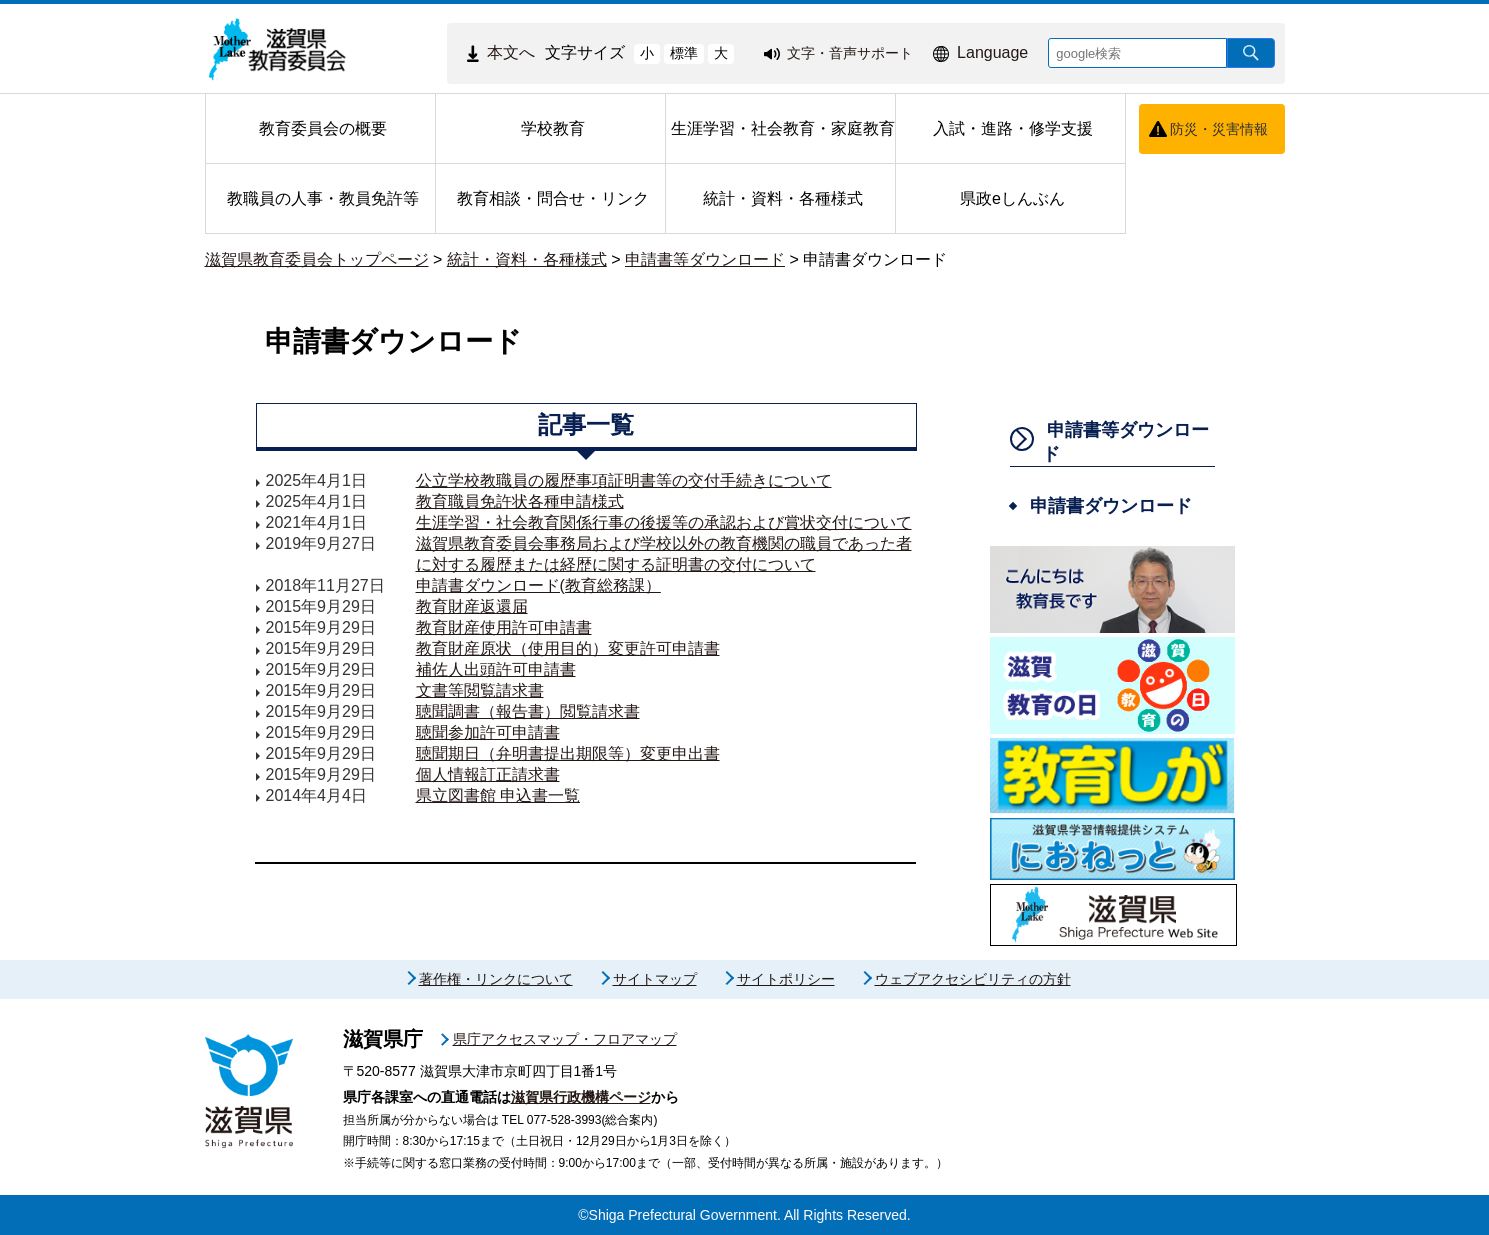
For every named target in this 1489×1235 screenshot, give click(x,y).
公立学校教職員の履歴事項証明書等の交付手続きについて (624, 480)
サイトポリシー (786, 979)
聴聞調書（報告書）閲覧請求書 (528, 711)
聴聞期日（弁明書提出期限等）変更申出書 (568, 753)
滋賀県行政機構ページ (581, 1097)
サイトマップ (655, 979)
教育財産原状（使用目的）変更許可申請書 (568, 648)
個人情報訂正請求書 (488, 774)
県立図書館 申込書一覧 (498, 795)
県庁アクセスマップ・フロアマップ (565, 1039)
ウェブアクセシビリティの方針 (973, 979)
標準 (684, 53)
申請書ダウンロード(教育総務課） (538, 585)
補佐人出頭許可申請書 (496, 669)
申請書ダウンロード (875, 259)
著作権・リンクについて (496, 979)
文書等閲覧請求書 (480, 690)
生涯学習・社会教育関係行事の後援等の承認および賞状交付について (664, 522)
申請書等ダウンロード (705, 259)
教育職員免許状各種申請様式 (520, 501)
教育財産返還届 (472, 606)
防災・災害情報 (1219, 129)
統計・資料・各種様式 (527, 259)
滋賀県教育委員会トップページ (317, 259)
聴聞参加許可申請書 (488, 732)
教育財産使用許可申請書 (504, 627)
